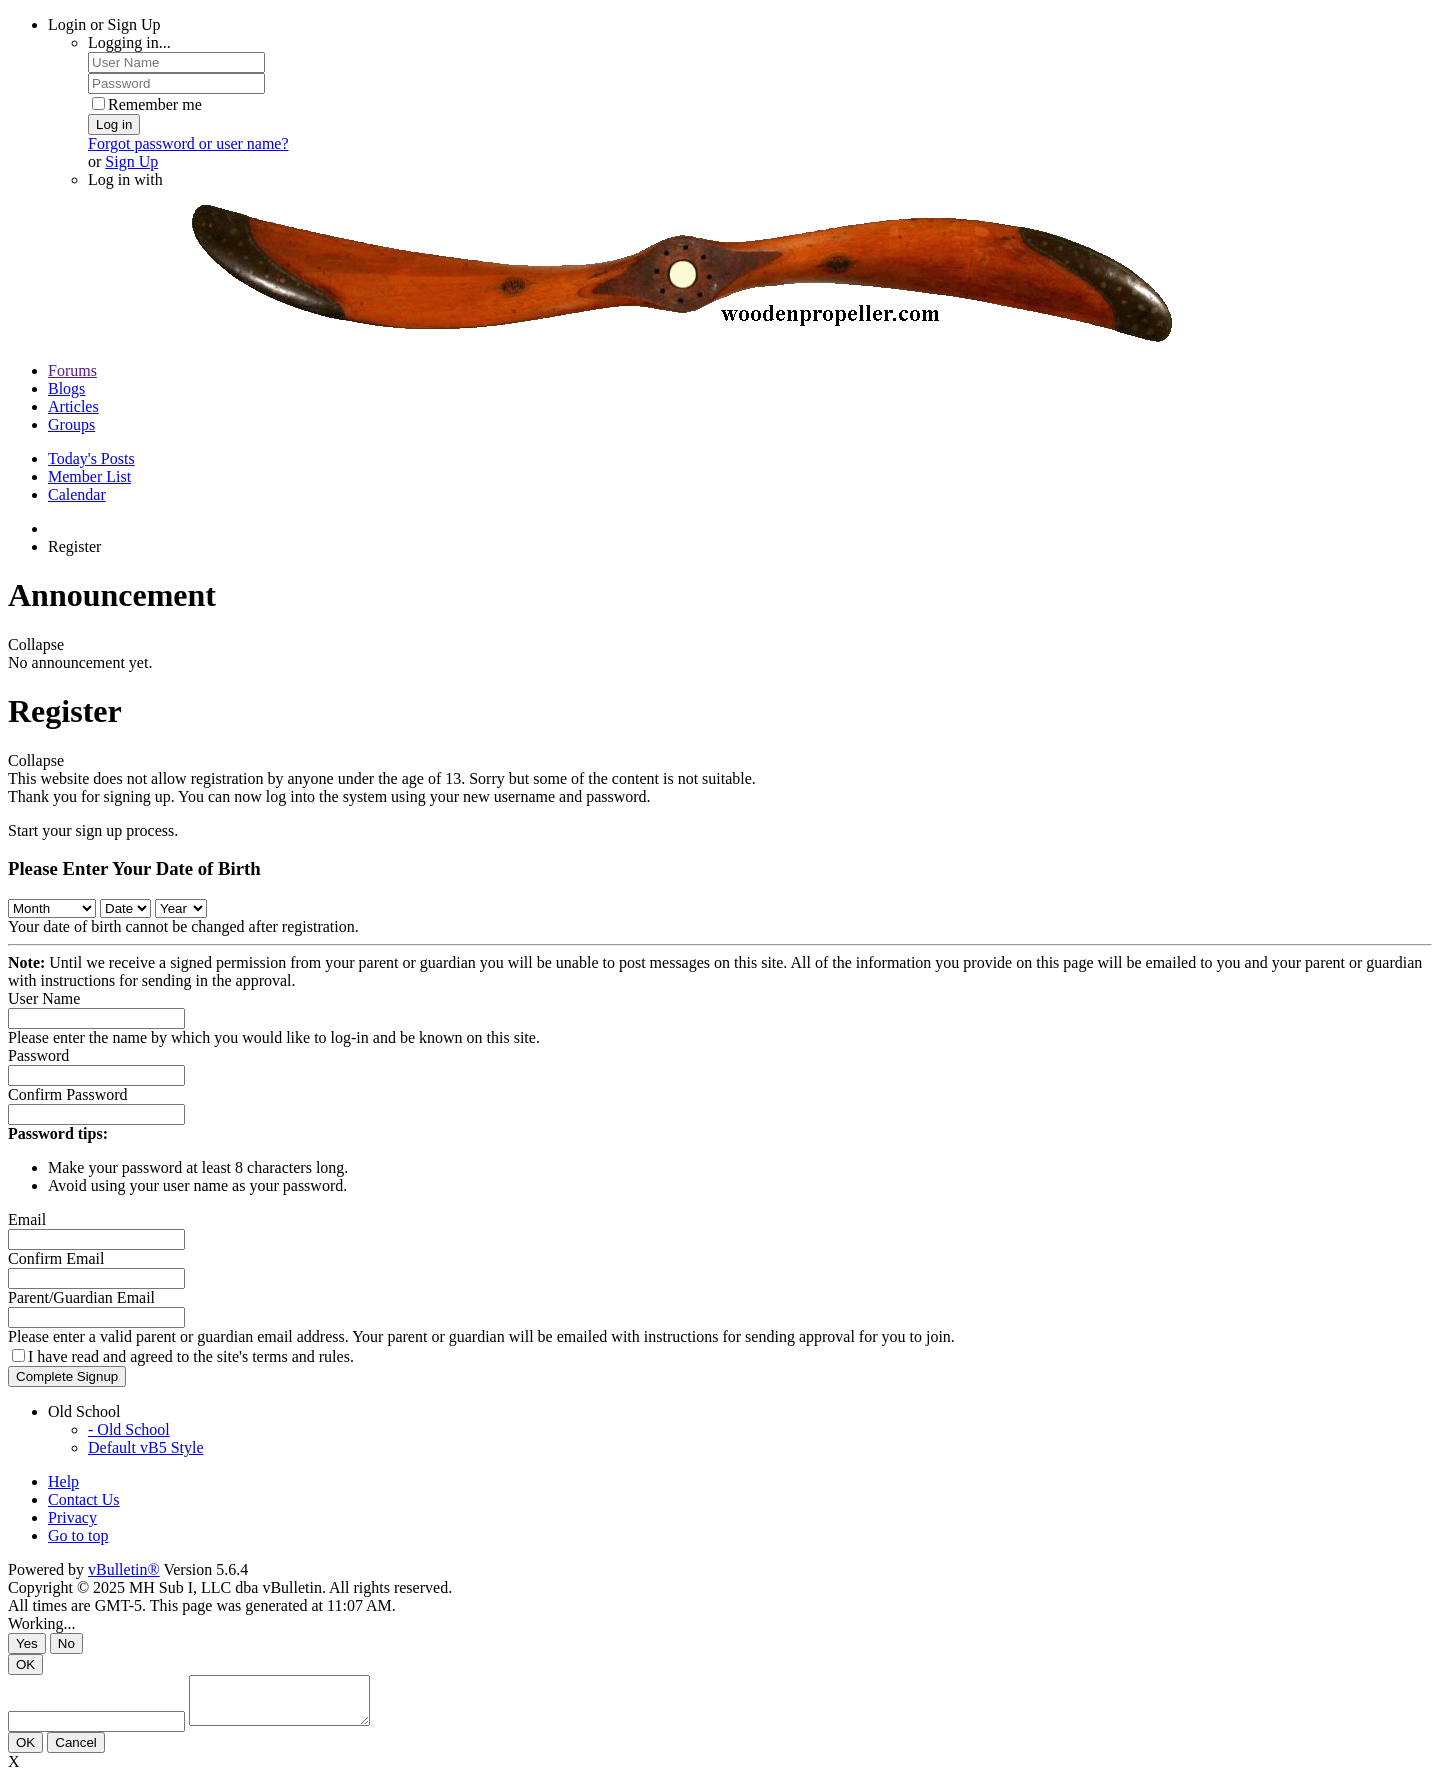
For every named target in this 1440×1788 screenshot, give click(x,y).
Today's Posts (91, 458)
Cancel (76, 1751)
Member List (89, 476)
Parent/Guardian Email (81, 1297)
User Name (44, 998)
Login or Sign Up (104, 24)
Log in (114, 124)
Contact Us (84, 1499)
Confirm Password (68, 1094)
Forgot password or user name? (188, 143)
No (66, 1643)
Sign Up (131, 161)
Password (38, 1055)
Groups (71, 424)
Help (63, 1481)
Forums (72, 370)
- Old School (129, 1429)
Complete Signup (67, 1376)
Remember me (147, 104)
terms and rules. (303, 1356)
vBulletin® (124, 1569)
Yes (27, 1643)
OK (25, 1664)
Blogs (66, 388)
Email (27, 1219)
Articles (73, 406)
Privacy (72, 1517)
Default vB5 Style (146, 1447)
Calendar (77, 494)
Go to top (78, 1535)
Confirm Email (56, 1258)
